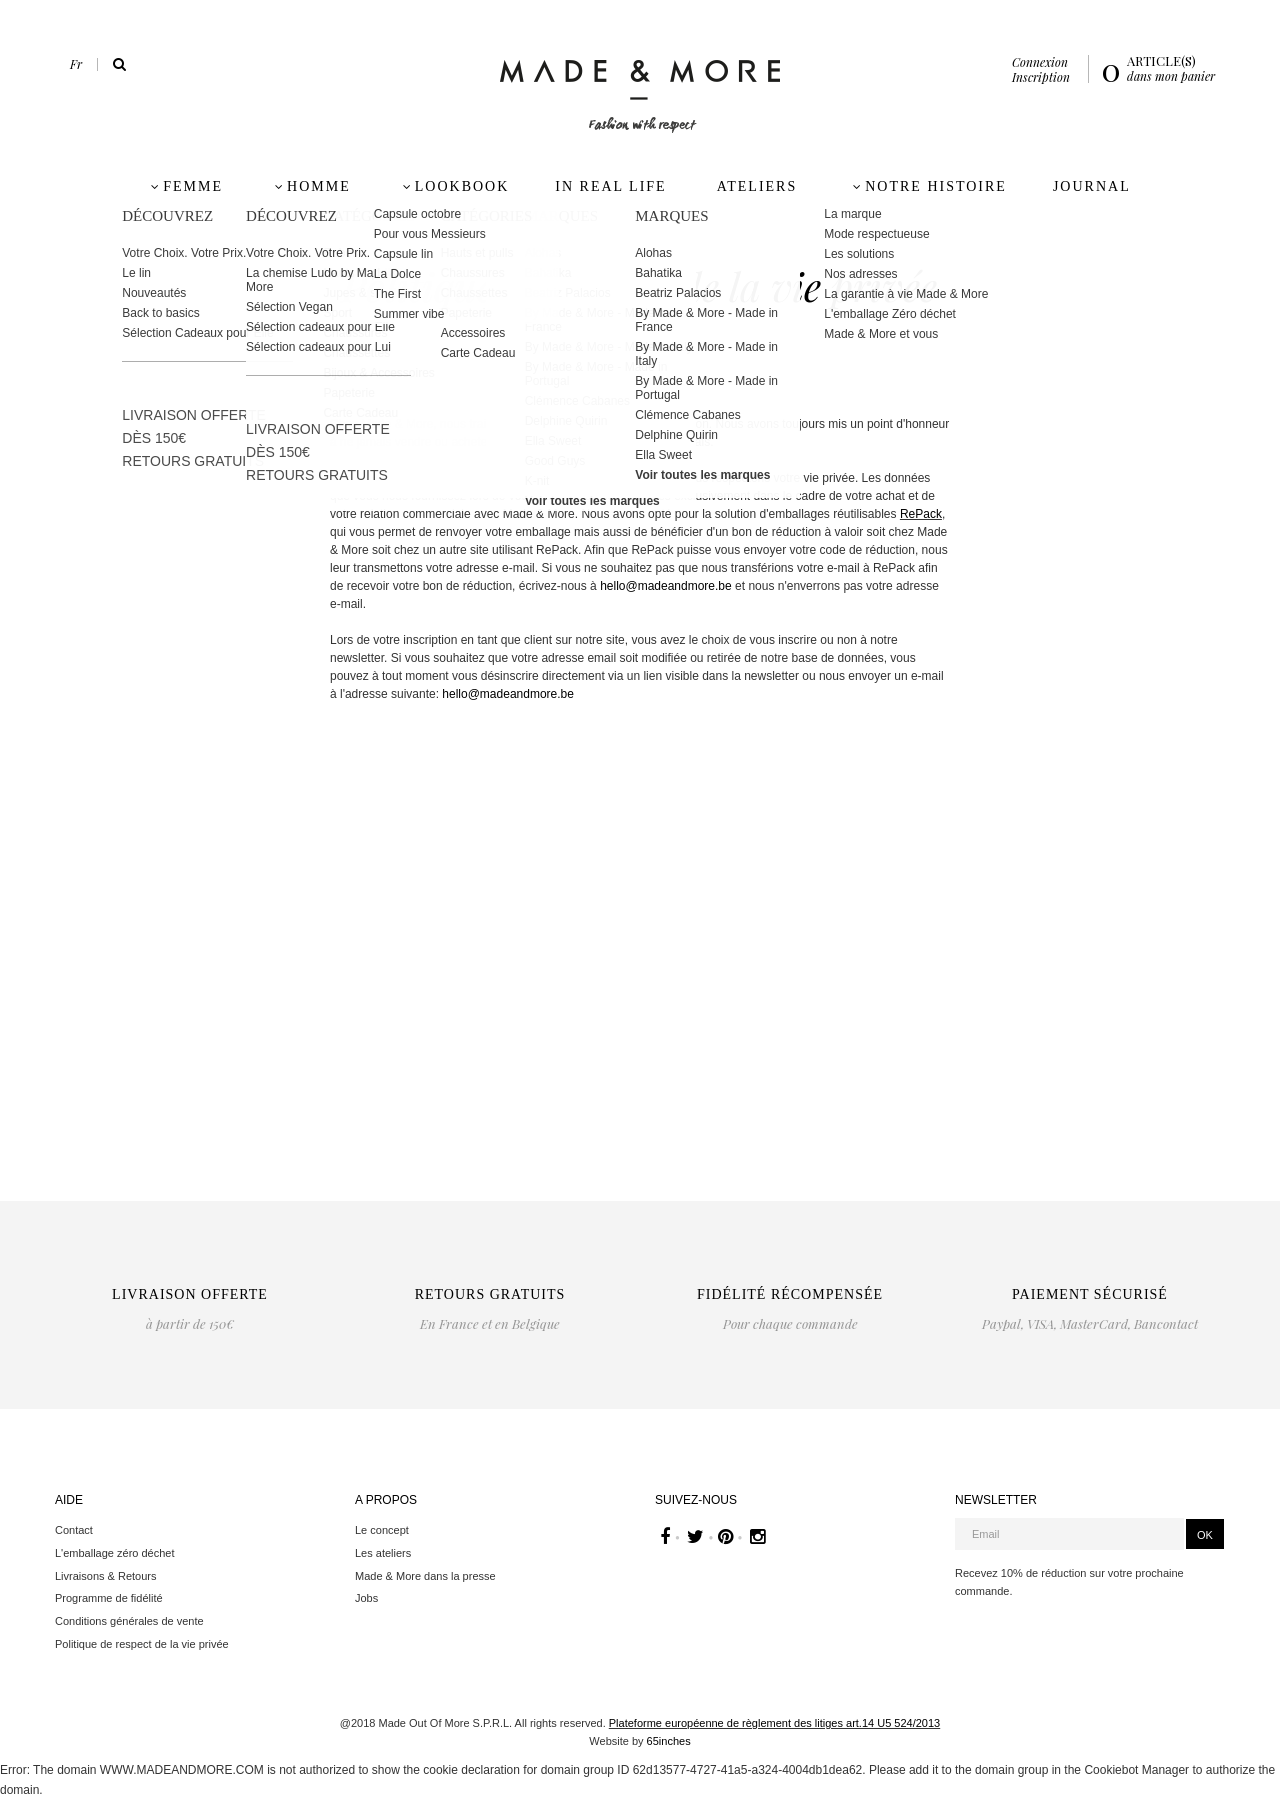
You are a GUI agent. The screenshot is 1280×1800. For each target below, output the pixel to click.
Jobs (366, 1598)
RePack (921, 514)
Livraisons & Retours (106, 1576)
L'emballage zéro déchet (115, 1553)
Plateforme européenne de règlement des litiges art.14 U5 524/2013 (774, 1723)
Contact (74, 1530)
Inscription (1041, 77)
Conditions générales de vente (129, 1621)
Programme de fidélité (109, 1598)
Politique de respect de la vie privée (142, 1644)
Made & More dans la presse (425, 1576)
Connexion (1040, 62)
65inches (669, 1741)
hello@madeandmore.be (666, 586)
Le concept (382, 1530)
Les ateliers (383, 1553)
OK (1205, 1535)
